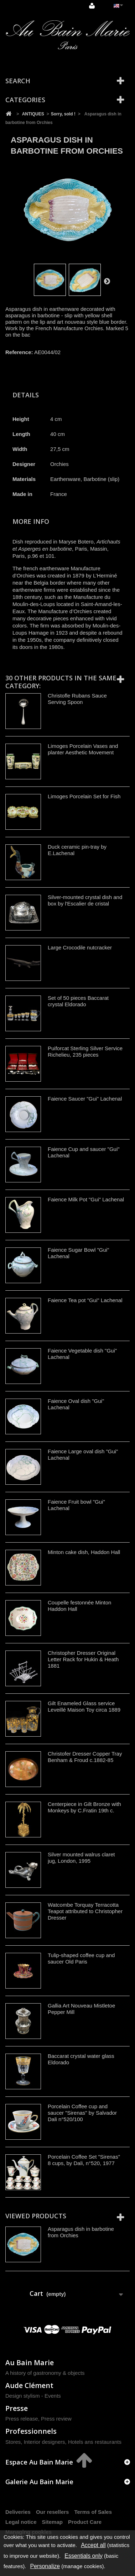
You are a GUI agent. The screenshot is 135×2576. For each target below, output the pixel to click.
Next (106, 280)
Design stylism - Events (33, 2396)
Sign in (92, 6)
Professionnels (31, 2431)
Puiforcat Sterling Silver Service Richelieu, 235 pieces (85, 1051)
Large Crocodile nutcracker (80, 947)
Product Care (85, 2522)
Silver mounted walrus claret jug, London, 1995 (81, 1857)
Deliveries (18, 2512)
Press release (21, 2419)
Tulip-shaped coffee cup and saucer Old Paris (81, 1958)
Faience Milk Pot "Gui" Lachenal (86, 1199)
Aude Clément (29, 2385)
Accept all (93, 2545)
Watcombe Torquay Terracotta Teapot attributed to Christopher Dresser (85, 1911)
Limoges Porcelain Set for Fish (84, 796)
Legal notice (21, 2522)
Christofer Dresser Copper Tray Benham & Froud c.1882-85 (85, 1757)
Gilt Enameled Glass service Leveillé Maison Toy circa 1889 (84, 1706)
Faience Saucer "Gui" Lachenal (85, 1099)
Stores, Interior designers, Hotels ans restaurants (63, 2442)
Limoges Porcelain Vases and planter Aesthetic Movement (83, 749)
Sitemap (52, 2522)
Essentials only (83, 2556)
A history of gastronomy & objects (45, 2373)
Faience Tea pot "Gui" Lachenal (85, 1300)
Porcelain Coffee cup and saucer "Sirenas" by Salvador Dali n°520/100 (82, 2112)
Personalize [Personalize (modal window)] (45, 2566)
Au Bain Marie (29, 2362)
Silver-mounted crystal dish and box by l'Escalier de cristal (85, 900)
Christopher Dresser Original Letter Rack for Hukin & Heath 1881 (83, 1659)
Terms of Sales (93, 2512)
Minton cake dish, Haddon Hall (84, 1552)
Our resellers (52, 2512)
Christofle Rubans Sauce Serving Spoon (77, 699)
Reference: (19, 352)
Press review (56, 2419)
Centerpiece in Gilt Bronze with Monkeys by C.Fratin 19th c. (84, 1807)
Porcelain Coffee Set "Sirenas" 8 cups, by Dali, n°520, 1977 (84, 2160)
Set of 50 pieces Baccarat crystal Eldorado (78, 1001)
